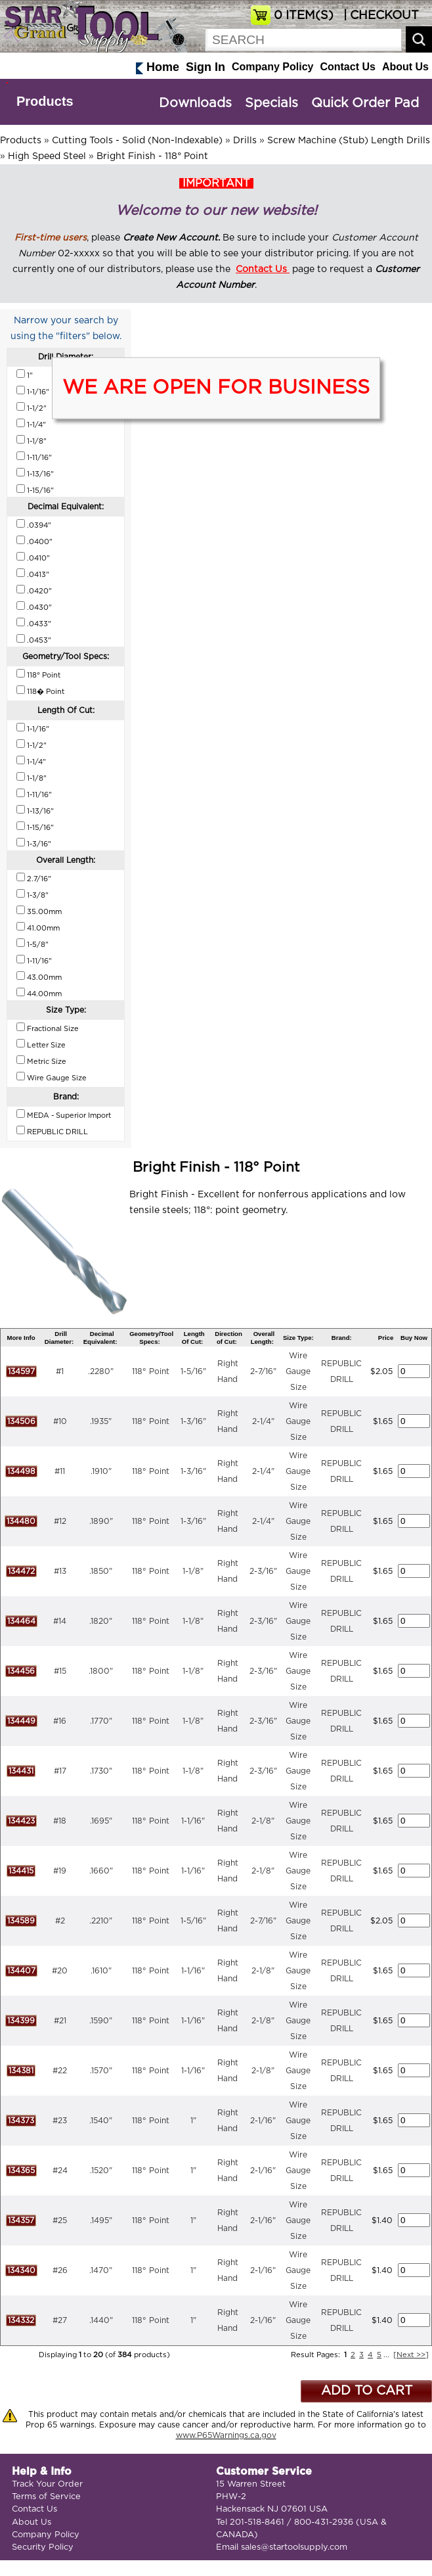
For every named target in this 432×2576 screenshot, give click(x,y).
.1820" (100, 1621)
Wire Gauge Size (298, 1371)
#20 (60, 1971)
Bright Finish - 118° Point (152, 156)
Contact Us (347, 66)
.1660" (101, 1871)
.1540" (100, 2121)
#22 (60, 2071)
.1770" (101, 1721)
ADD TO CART (366, 2391)
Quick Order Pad (365, 103)
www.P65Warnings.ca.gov (226, 2435)
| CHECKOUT (379, 16)
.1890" (101, 1521)
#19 (59, 1871)
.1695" (101, 1821)
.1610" (101, 1971)
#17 (60, 1771)
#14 (59, 1621)
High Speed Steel (47, 156)
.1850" (100, 1571)
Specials (271, 103)
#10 (60, 1421)
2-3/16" (263, 1571)
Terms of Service (46, 2497)
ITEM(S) (304, 16)
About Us (405, 66)
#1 (60, 1371)
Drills (245, 140)
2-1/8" (262, 1821)
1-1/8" (193, 1571)
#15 (60, 1671)
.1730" (101, 1771)
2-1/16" (263, 2121)
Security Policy (43, 2547)
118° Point (150, 1371)
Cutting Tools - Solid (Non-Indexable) (137, 140)
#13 (60, 1571)
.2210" (100, 1921)
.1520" (101, 2170)
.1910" (101, 1471)
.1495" (101, 2220)
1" (193, 2121)
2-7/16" (263, 1371)
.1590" (100, 2021)
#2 (60, 1921)
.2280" (101, 1371)
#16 (59, 1721)
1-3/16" (193, 1421)
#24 (60, 2170)
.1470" (100, 2270)
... (386, 2354)
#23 (60, 2121)
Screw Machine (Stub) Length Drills (348, 140)
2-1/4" (263, 1421)
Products (45, 101)
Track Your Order (47, 2484)
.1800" (101, 1671)
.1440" (101, 2320)
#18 (59, 1821)
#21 (60, 2021)
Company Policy (272, 66)
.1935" (101, 1421)
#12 (60, 1521)
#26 (60, 2270)
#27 (60, 2320)
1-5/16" (193, 1371)
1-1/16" (193, 1821)
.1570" (101, 2071)
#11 (59, 1471)
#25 (60, 2220)
